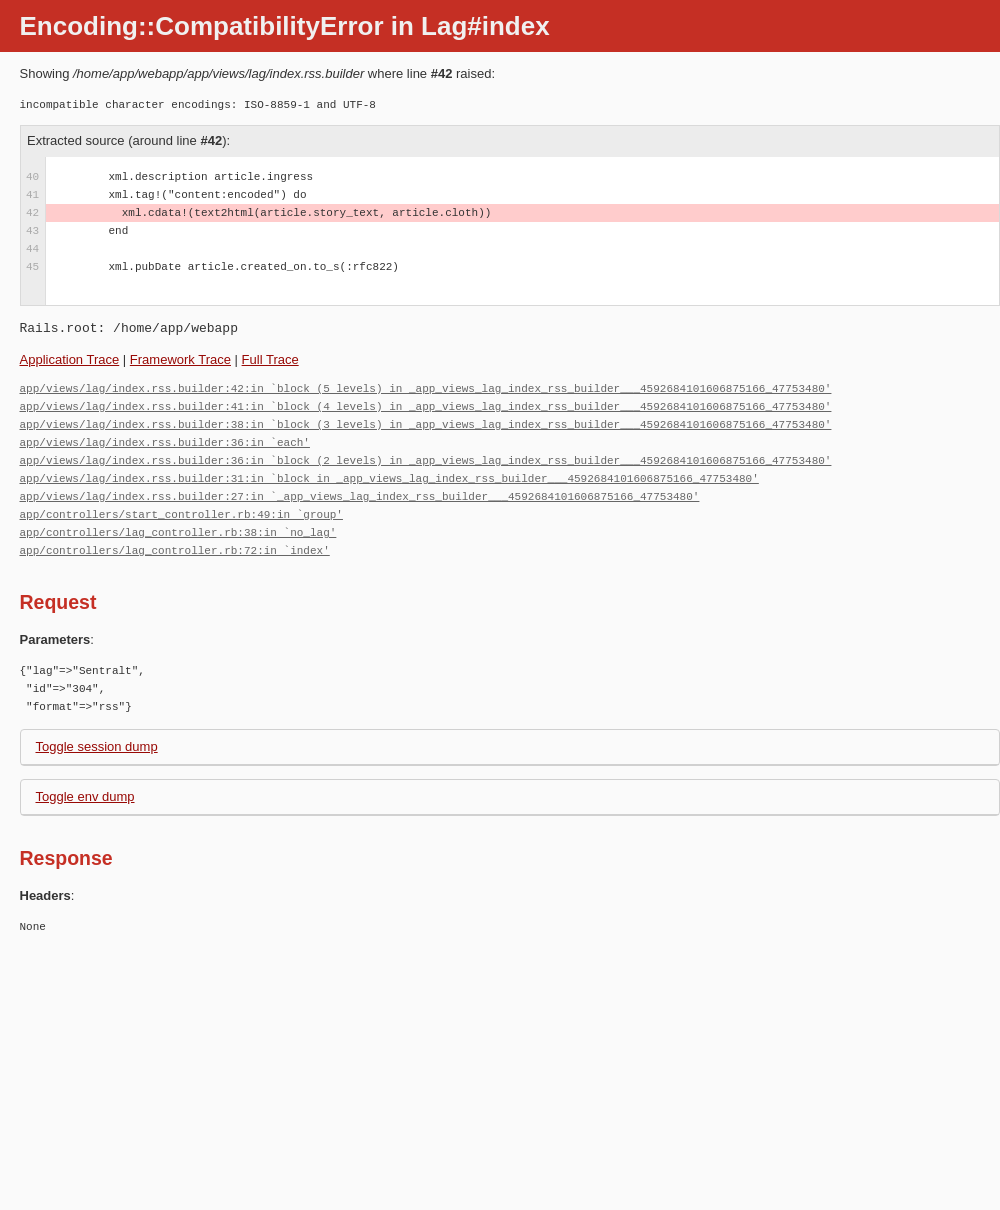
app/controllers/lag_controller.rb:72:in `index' (175, 550)
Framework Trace (180, 359)
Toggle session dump (97, 746)
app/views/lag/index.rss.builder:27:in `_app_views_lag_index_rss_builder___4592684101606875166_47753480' (360, 496)
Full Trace (270, 359)
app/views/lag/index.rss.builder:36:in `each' (165, 442)
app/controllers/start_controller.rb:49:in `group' (181, 514)
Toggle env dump (85, 796)
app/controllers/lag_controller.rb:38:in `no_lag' (178, 532)
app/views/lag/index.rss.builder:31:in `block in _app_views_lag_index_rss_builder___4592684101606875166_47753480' (389, 478)
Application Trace (70, 359)
